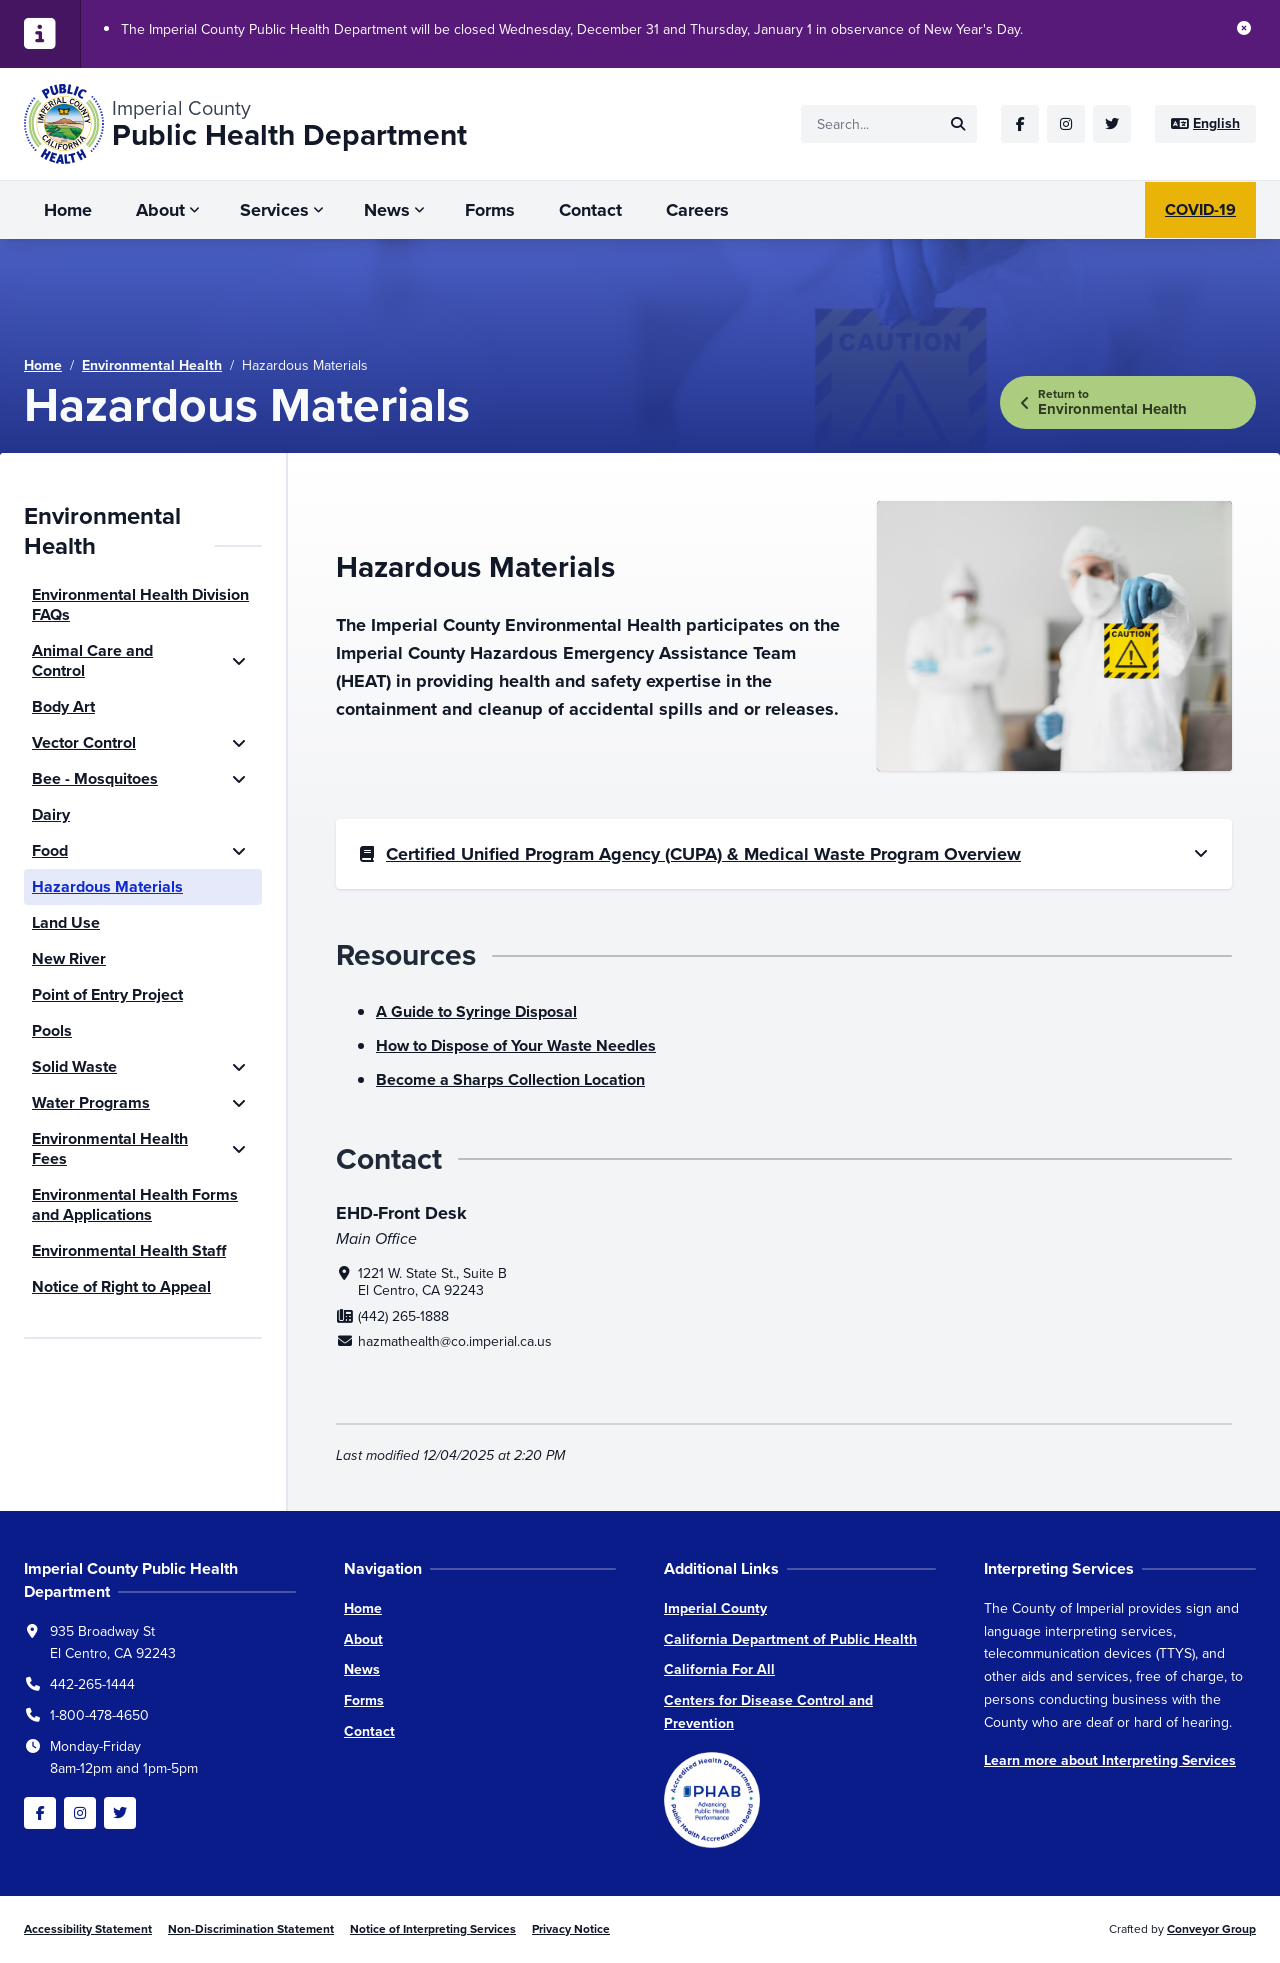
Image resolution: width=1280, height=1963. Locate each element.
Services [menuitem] (274, 210)
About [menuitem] (160, 210)
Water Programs (91, 1102)
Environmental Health (152, 365)
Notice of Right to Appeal (121, 1286)
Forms (364, 1700)
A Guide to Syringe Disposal (476, 1011)
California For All (719, 1669)
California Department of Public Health (790, 1639)
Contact (369, 1731)
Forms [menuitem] (490, 210)
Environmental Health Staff (129, 1250)
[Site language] (1205, 124)
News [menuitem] (387, 210)
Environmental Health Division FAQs (140, 604)
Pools (52, 1030)
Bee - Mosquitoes (95, 778)
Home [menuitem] (68, 210)
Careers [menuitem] (697, 210)
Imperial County (715, 1608)
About (363, 1639)
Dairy (51, 814)
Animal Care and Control (92, 660)
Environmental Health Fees (110, 1148)
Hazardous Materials (107, 886)
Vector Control (84, 742)
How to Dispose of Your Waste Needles (516, 1045)
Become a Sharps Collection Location (510, 1079)
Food (50, 850)
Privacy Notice (571, 1929)
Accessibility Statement (88, 1929)
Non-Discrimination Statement (251, 1929)
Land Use (66, 922)
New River (69, 958)
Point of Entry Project (107, 994)
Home (43, 365)
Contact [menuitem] (590, 210)
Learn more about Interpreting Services (1110, 1760)
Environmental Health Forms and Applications (135, 1204)
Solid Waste (74, 1066)
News (362, 1669)
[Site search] (889, 124)
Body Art (63, 706)
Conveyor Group (1211, 1929)
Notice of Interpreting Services (433, 1929)
